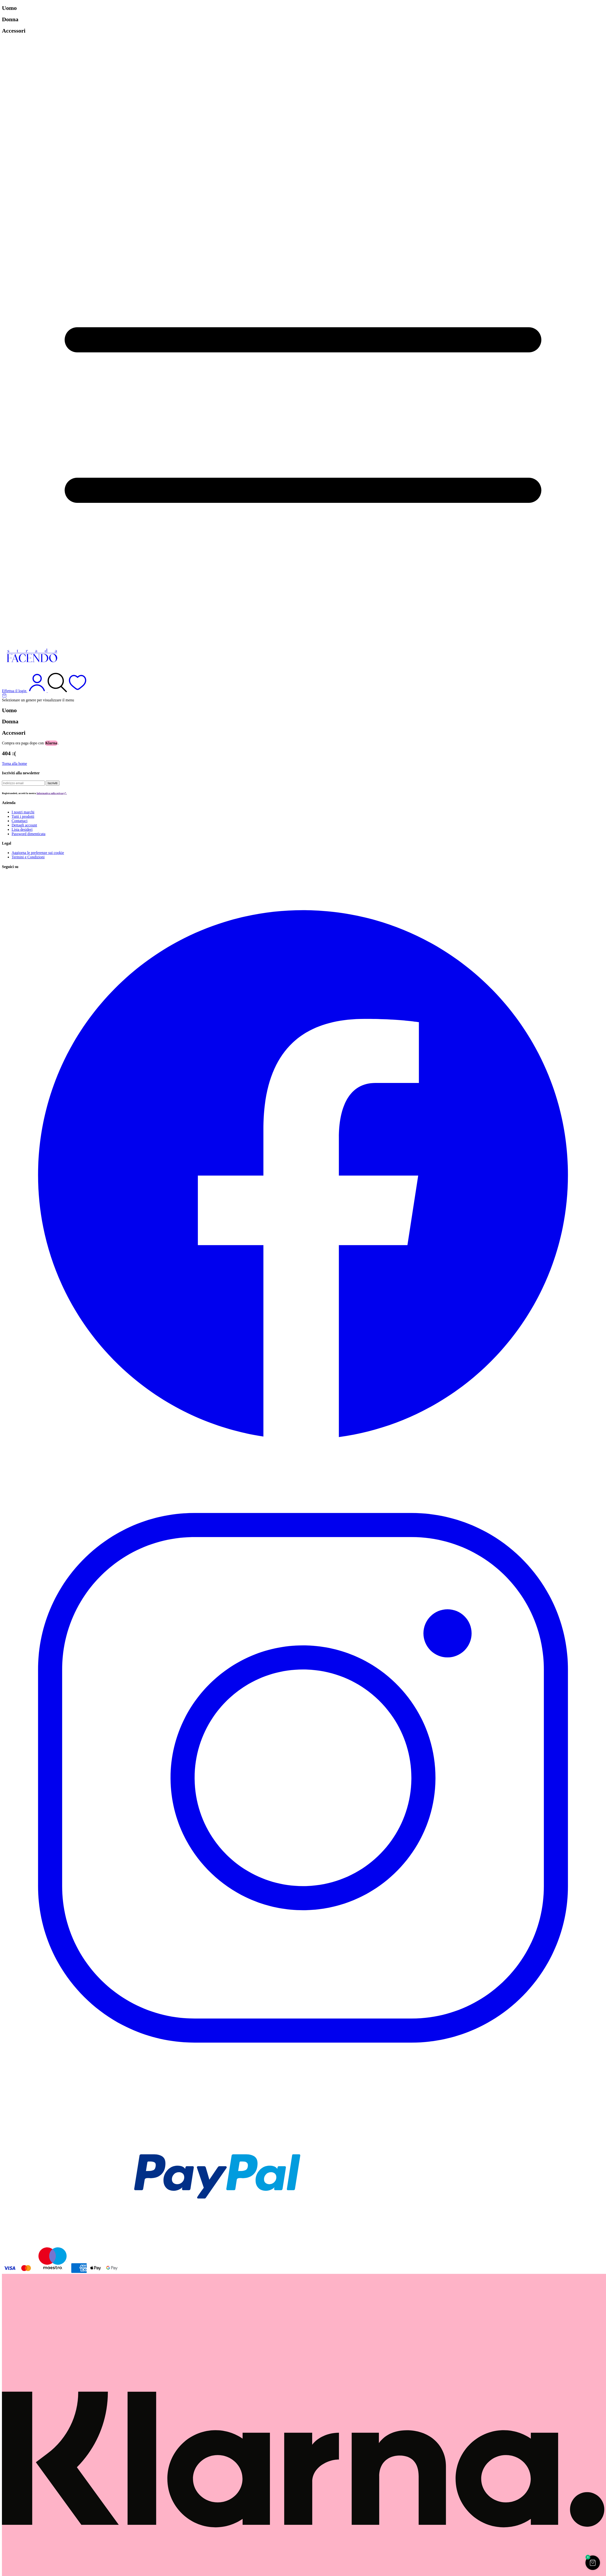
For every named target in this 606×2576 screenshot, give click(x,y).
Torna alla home (14, 763)
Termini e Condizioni (28, 857)
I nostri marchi (23, 812)
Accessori (13, 31)
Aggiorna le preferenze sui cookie (38, 853)
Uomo (9, 8)
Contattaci (20, 821)
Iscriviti (53, 783)
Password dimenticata (28, 834)
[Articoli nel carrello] (303, 695)
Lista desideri (22, 829)
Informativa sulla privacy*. (51, 793)
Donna (10, 19)
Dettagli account (24, 825)
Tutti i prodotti (23, 816)
